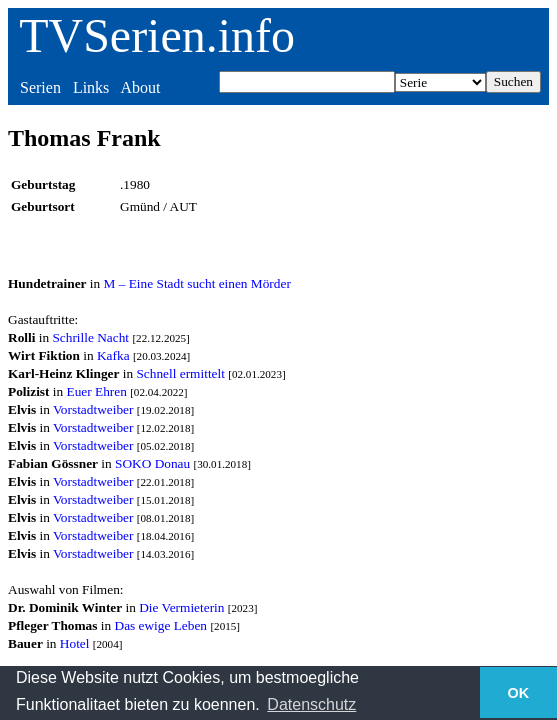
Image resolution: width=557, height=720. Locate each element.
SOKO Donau (152, 463)
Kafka (113, 355)
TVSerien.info (157, 35)
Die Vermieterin (181, 607)
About (140, 87)
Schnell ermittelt (180, 373)
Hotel (75, 643)
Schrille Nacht (90, 337)
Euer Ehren (97, 391)
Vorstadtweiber (93, 409)
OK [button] (519, 693)
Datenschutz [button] (311, 704)
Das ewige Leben (161, 625)
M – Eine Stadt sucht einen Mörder (197, 283)
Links (91, 87)
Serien (40, 87)
